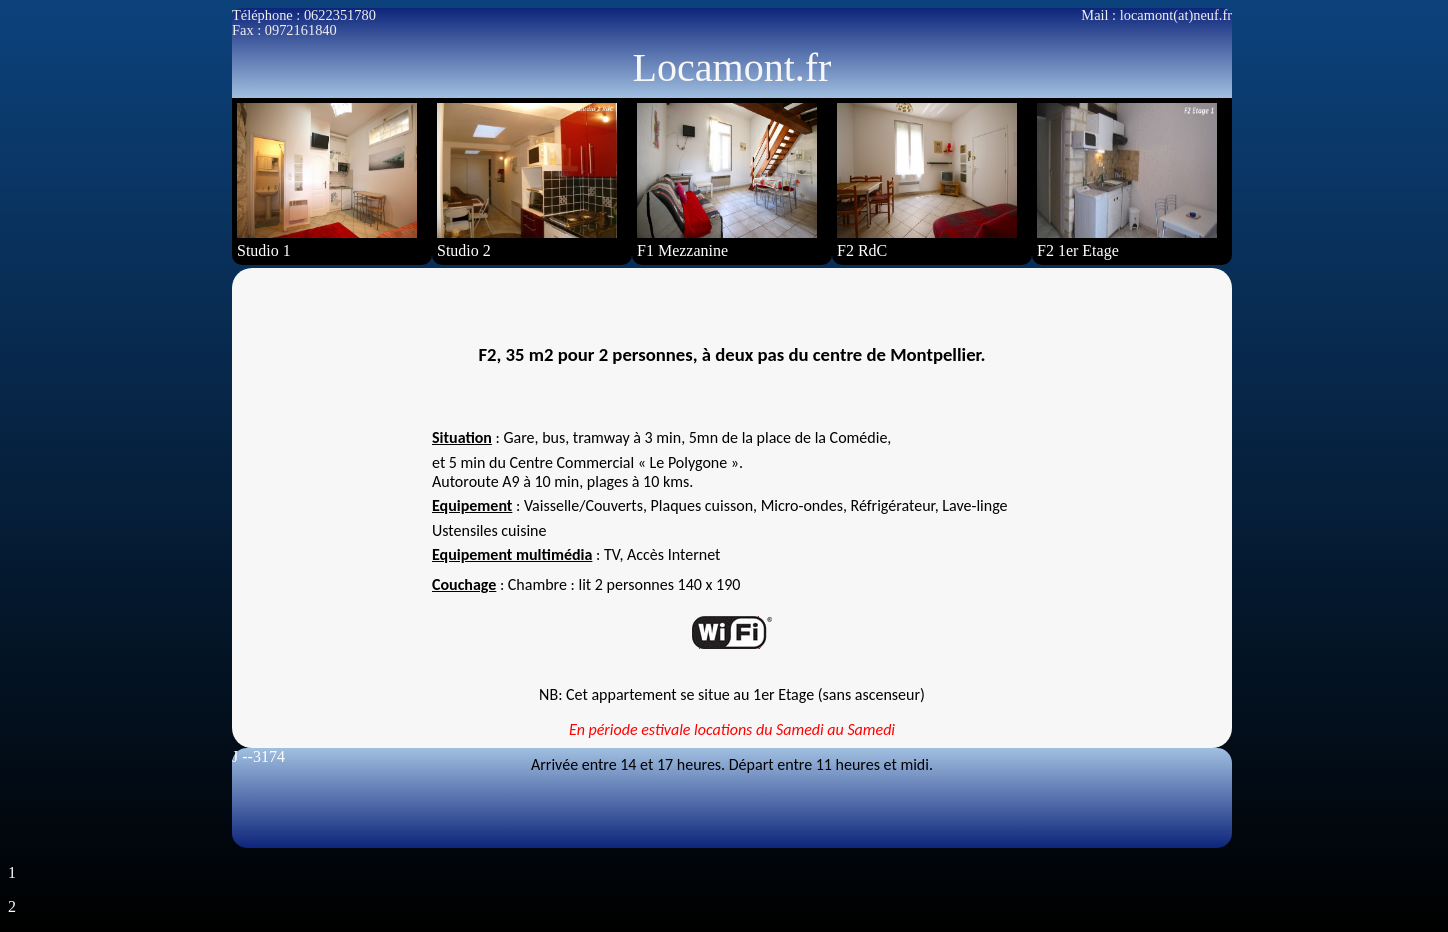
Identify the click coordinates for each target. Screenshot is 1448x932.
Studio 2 (527, 181)
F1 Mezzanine (727, 181)
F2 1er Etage (1127, 181)
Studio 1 (327, 181)
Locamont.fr (732, 67)
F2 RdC (927, 181)
